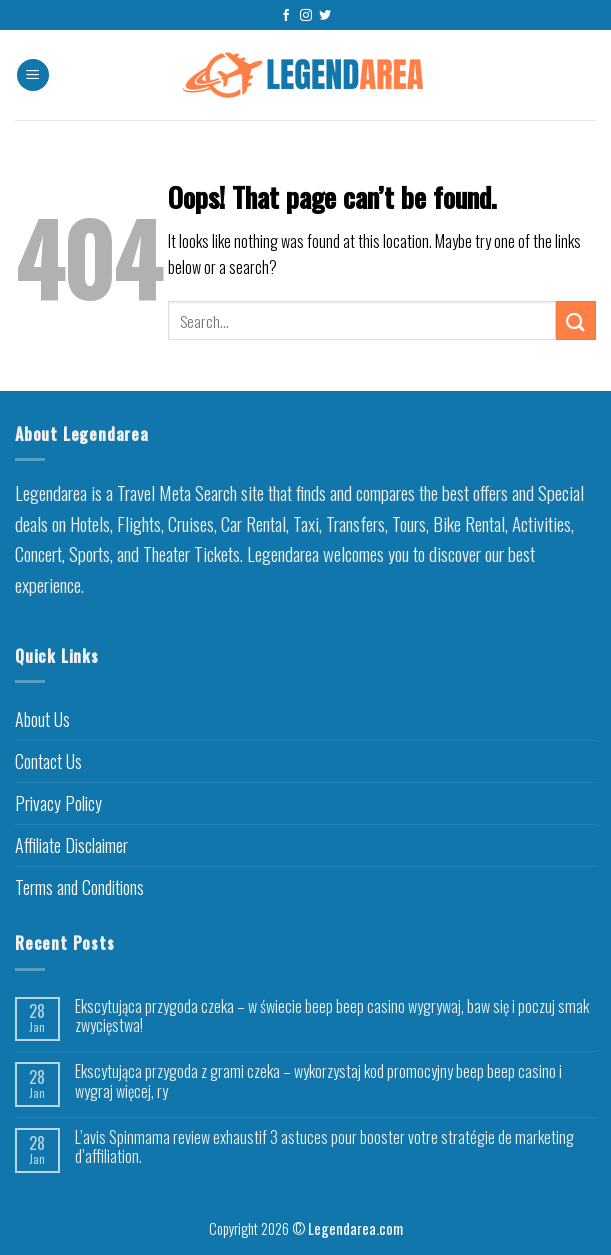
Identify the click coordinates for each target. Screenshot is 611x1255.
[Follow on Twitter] (325, 16)
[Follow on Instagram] (306, 16)
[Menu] (33, 75)
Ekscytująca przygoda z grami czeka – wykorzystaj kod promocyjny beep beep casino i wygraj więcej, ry (318, 1081)
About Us (42, 719)
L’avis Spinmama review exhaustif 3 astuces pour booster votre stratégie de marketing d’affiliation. (324, 1147)
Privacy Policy (58, 803)
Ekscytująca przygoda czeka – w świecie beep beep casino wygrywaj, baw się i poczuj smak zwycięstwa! (332, 1016)
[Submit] (576, 320)
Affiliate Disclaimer (71, 845)
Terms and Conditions (79, 887)
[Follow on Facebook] (286, 16)
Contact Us (48, 761)
